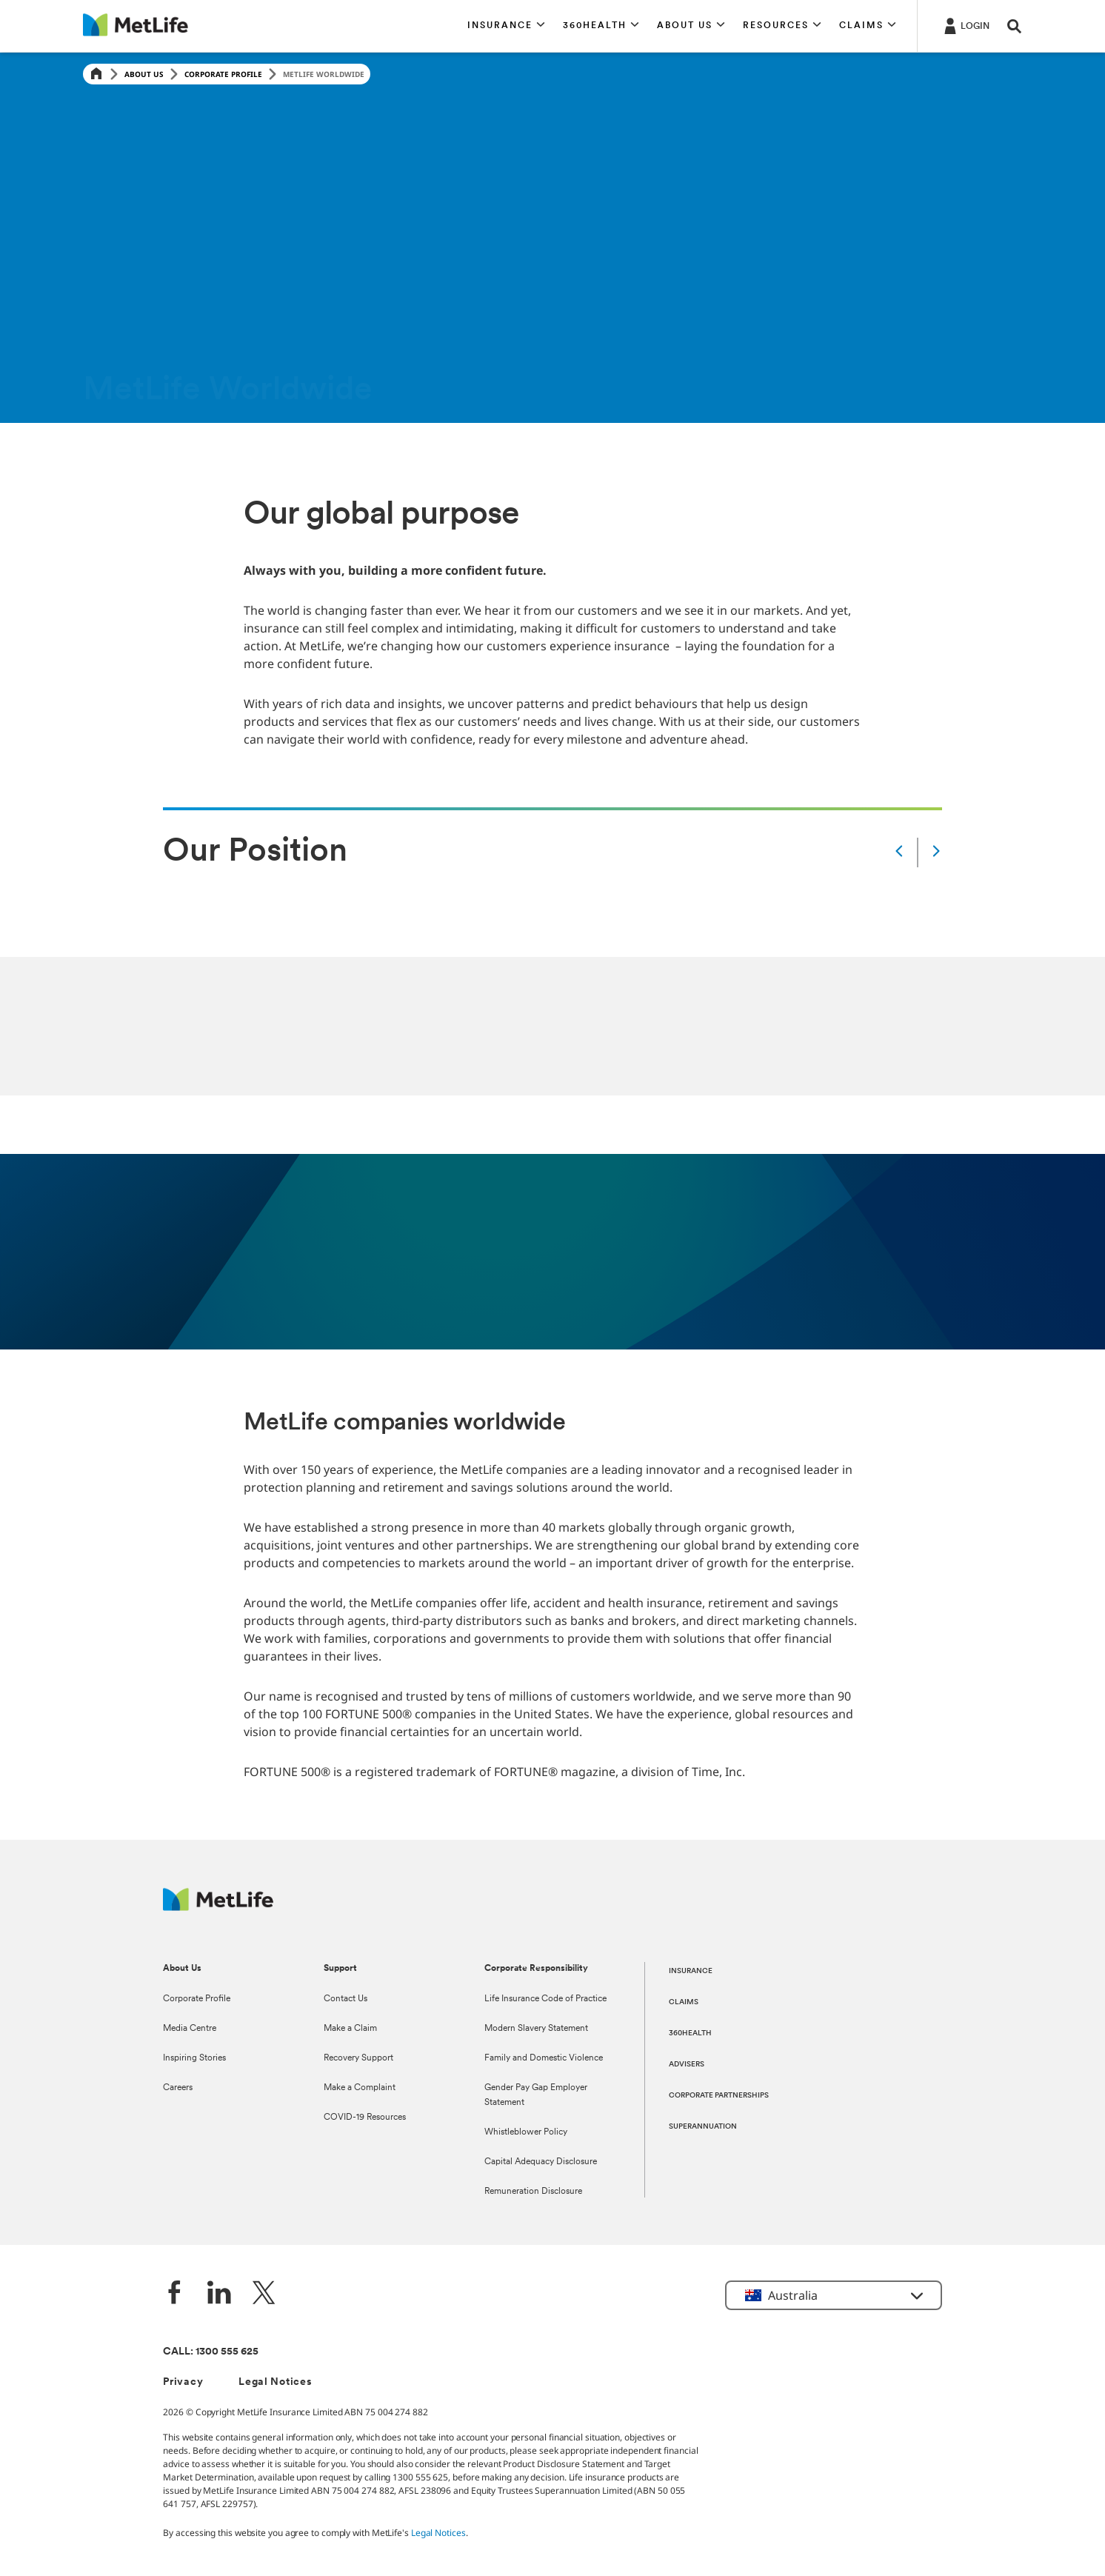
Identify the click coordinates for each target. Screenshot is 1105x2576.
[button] (506, 26)
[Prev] (899, 852)
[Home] (96, 74)
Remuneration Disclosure (533, 2191)
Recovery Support (358, 2058)
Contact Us (345, 1999)
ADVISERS (686, 2065)
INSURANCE (690, 1971)
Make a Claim (350, 2028)
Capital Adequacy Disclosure (540, 2162)
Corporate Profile (223, 74)
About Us (144, 74)
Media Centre (189, 2028)
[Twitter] (264, 2294)
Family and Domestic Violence (543, 2058)
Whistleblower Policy (525, 2132)
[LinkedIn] (219, 2294)
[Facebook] (175, 2294)
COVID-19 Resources (365, 2117)
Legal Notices (275, 2382)
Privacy (183, 2382)
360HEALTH (690, 2033)
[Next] (936, 852)
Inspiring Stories (194, 2058)
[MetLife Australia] (218, 1907)
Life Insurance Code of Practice (545, 1999)
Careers (178, 2087)
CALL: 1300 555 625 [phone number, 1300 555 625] (210, 2352)
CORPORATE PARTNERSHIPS (719, 2096)
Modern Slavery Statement (536, 2028)
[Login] (965, 25)
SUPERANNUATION (703, 2127)
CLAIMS (683, 2002)
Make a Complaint (359, 2087)
